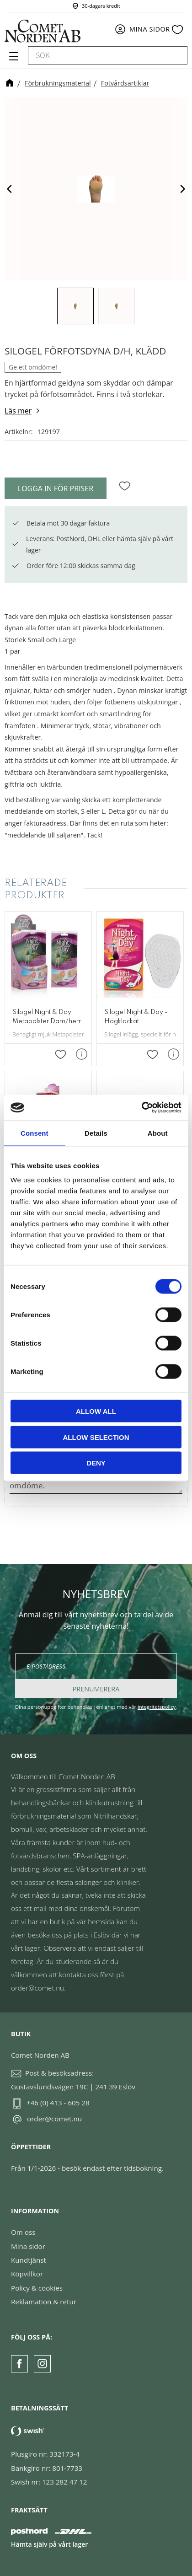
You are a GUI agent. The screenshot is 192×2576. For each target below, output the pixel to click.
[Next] (182, 188)
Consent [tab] (34, 1133)
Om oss (23, 2232)
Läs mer (18, 411)
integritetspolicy (157, 1706)
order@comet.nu (54, 2118)
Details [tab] (96, 1133)
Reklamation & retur (43, 2301)
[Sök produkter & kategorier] (97, 55)
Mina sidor (28, 2246)
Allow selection (96, 1437)
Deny (96, 1463)
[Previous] (10, 188)
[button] (13, 59)
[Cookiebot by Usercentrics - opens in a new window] (141, 1108)
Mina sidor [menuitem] (149, 29)
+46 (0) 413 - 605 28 (58, 2102)
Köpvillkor (27, 2273)
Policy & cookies (37, 2287)
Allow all (96, 1411)
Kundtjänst (28, 2260)
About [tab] (158, 1133)
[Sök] (176, 55)
